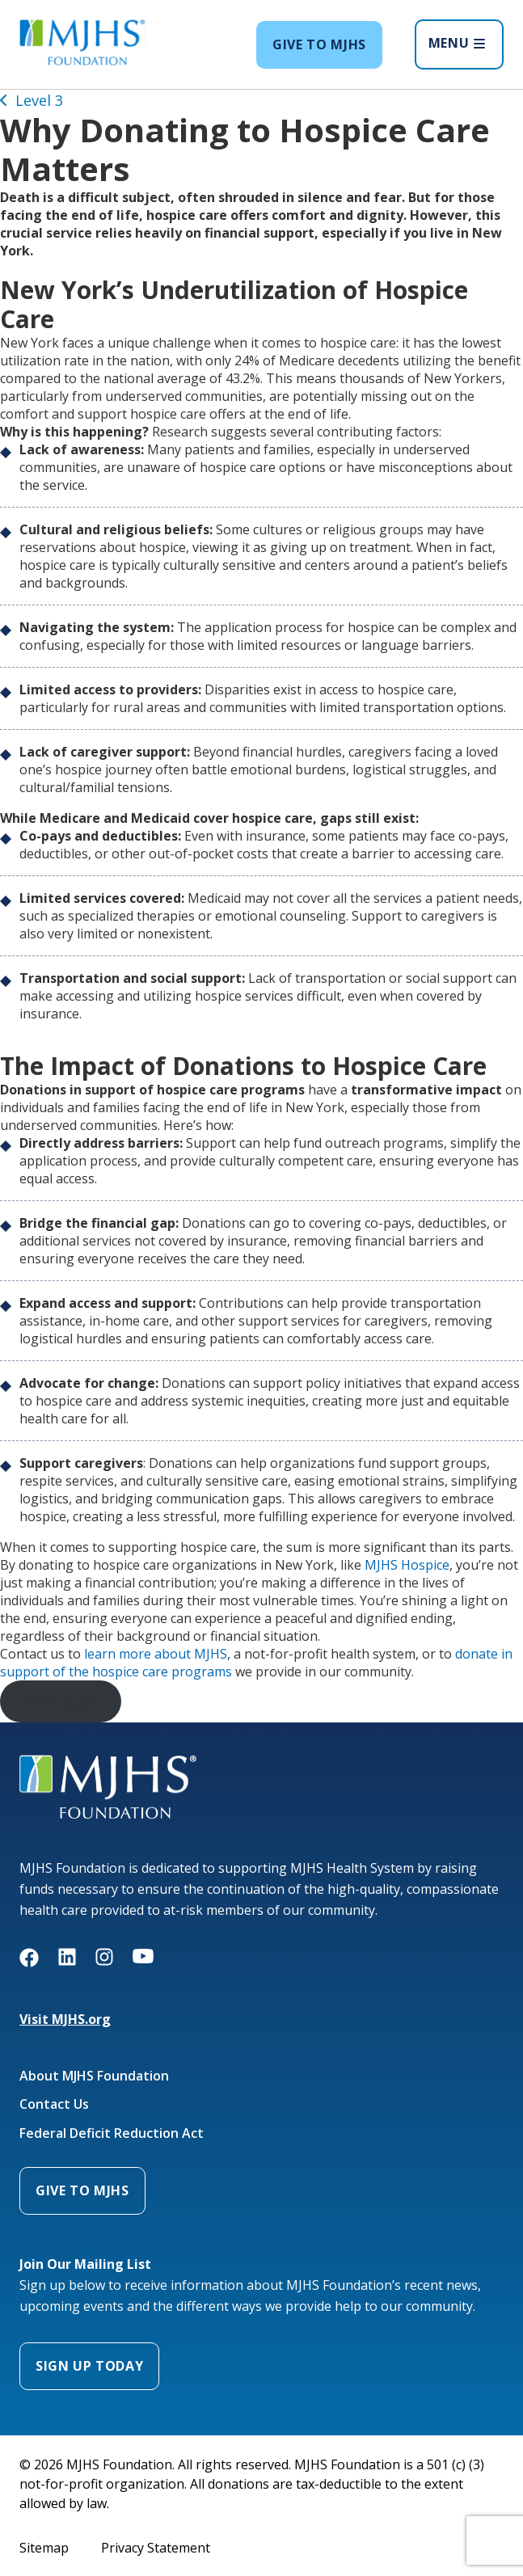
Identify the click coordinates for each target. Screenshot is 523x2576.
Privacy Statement (155, 2548)
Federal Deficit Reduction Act (111, 2133)
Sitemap (44, 2548)
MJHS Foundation (72, 1764)
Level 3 (39, 100)
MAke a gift (60, 1701)
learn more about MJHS (155, 1654)
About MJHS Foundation (94, 2076)
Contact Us (54, 2104)
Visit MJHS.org (65, 2019)
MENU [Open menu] (457, 43)
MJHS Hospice (407, 1565)
